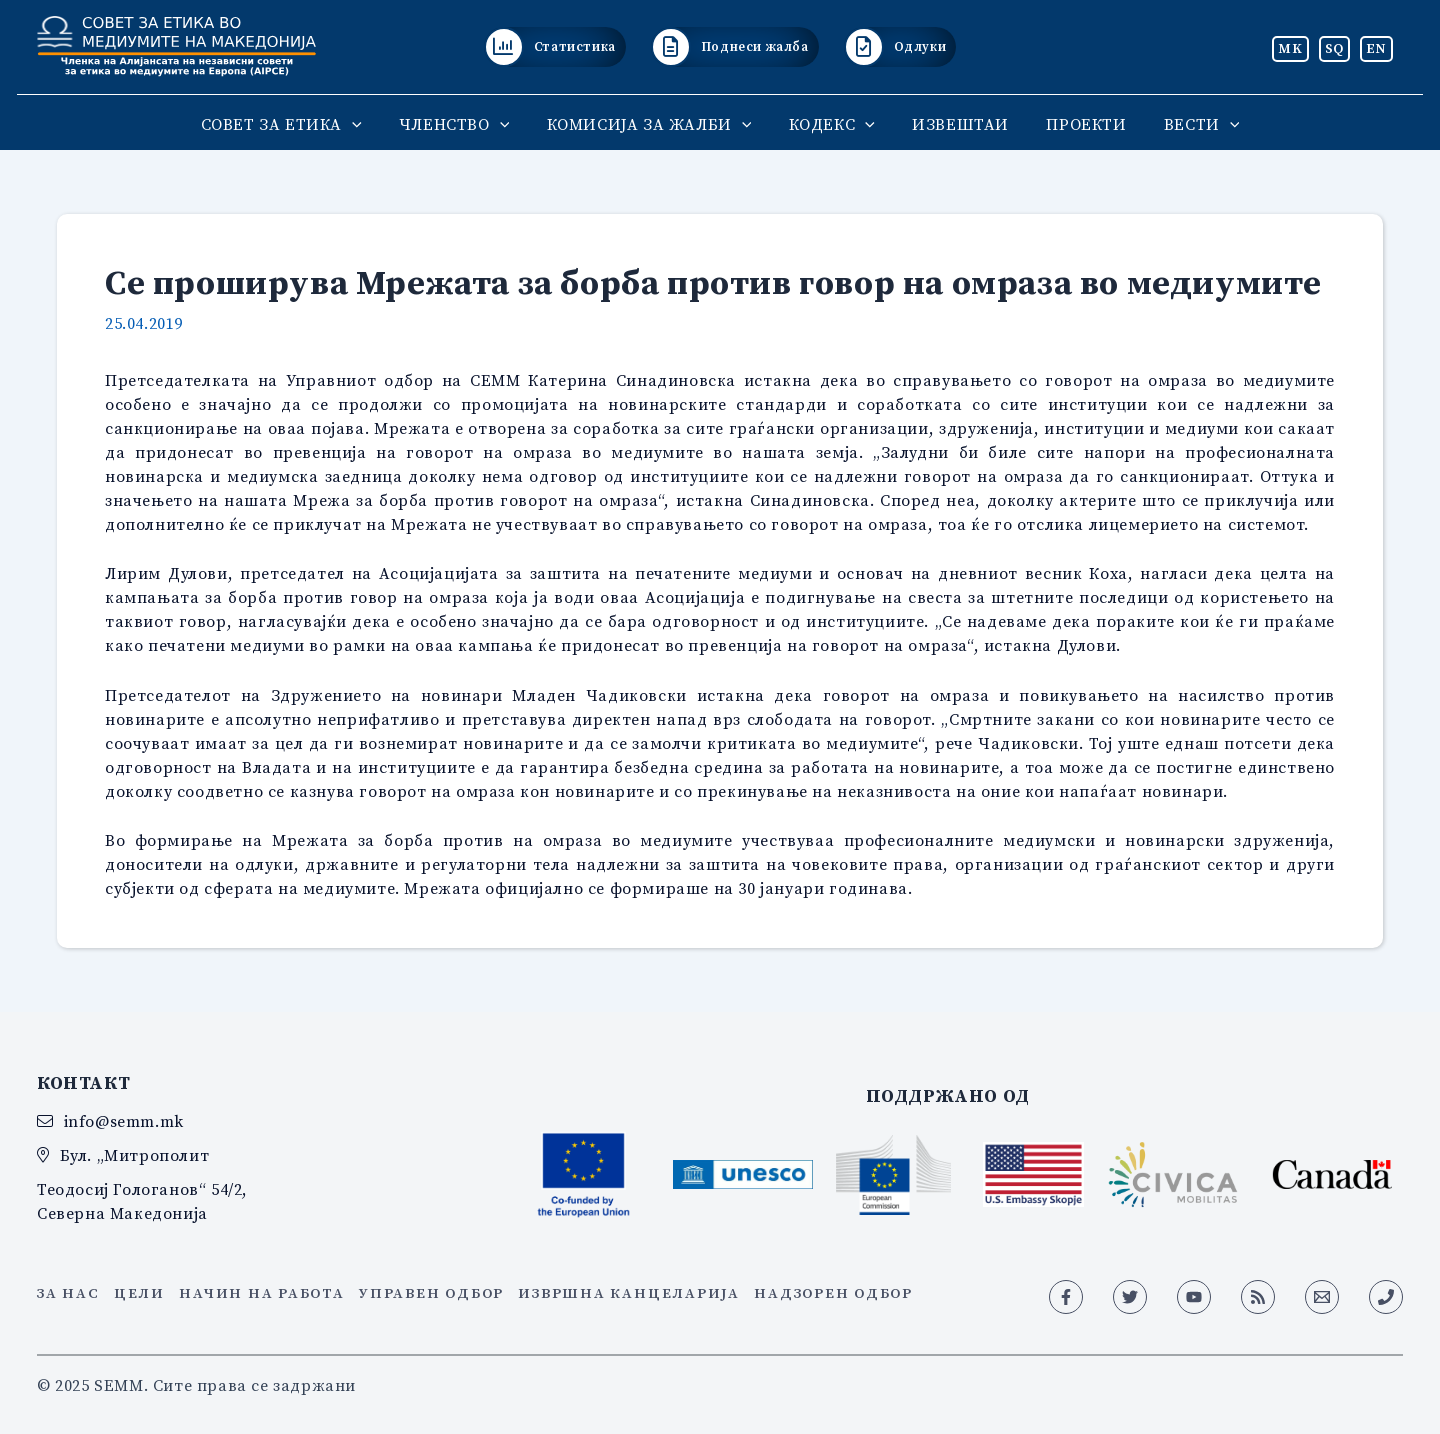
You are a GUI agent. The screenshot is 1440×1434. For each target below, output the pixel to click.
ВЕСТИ (1186, 124)
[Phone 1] (1386, 1297)
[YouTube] (1194, 1297)
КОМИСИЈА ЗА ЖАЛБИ (654, 124)
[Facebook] (1066, 1297)
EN (1376, 48)
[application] (368, 124)
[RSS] (1258, 1297)
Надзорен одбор (833, 1293)
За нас (68, 1293)
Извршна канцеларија (628, 1293)
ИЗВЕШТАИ (955, 124)
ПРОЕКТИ (1076, 124)
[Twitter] (1130, 1297)
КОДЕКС (832, 124)
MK (1290, 48)
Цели (139, 1293)
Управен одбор (431, 1293)
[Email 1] (1322, 1297)
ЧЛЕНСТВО (464, 124)
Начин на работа (261, 1293)
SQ (1334, 48)
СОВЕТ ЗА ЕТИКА (296, 124)
